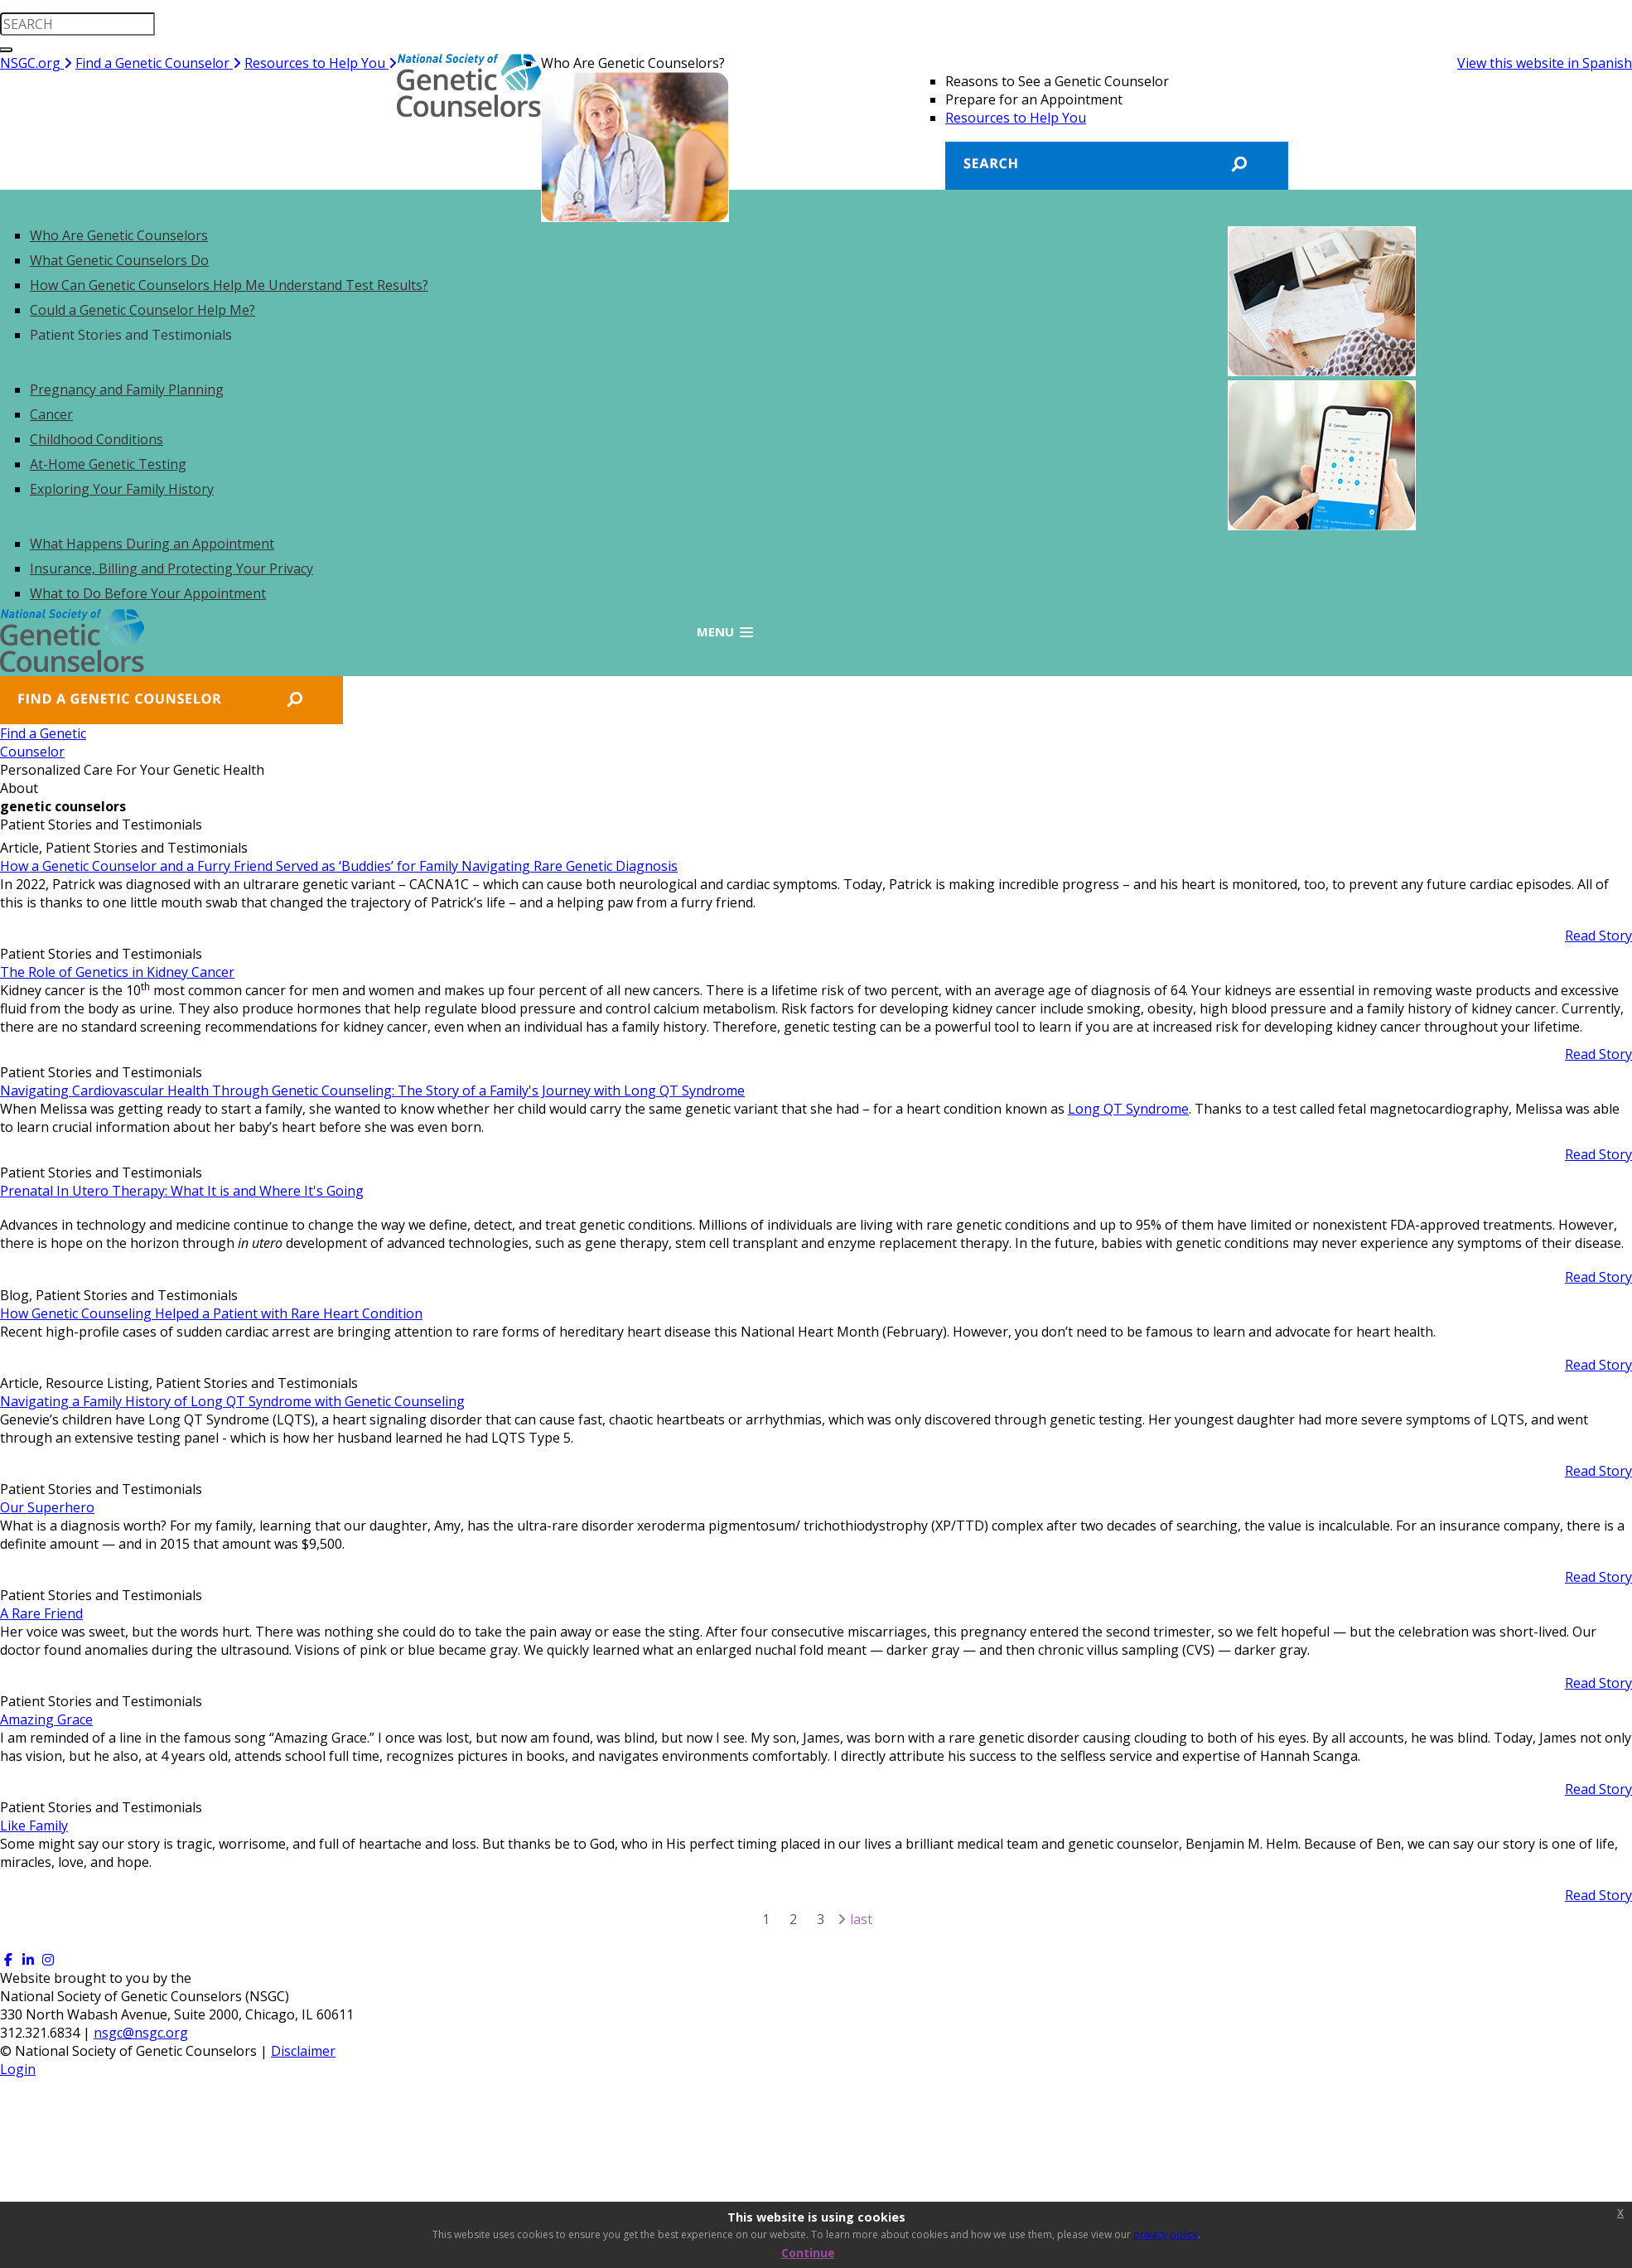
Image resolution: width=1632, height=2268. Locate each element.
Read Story (1598, 935)
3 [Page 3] (820, 1919)
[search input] (77, 24)
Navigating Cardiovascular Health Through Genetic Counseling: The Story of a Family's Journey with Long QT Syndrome (372, 1090)
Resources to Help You (320, 63)
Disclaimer (303, 2051)
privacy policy (1165, 2234)
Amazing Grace (46, 1719)
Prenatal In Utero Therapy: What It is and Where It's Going (182, 1191)
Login (18, 2069)
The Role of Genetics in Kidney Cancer (117, 972)
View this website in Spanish (1544, 63)
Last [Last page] (861, 1919)
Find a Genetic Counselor (158, 63)
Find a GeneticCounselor (56, 742)
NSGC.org (36, 63)
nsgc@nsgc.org (141, 2033)
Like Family (34, 1825)
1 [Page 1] (766, 1919)
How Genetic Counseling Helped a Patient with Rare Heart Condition (211, 1313)
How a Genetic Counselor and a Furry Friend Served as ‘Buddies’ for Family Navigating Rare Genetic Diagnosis (339, 866)
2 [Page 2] (793, 1919)
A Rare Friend (41, 1613)
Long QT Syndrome (1128, 1109)
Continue (808, 2253)
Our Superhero (47, 1507)
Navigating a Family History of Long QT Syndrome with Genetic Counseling (232, 1401)
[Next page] (842, 1919)
